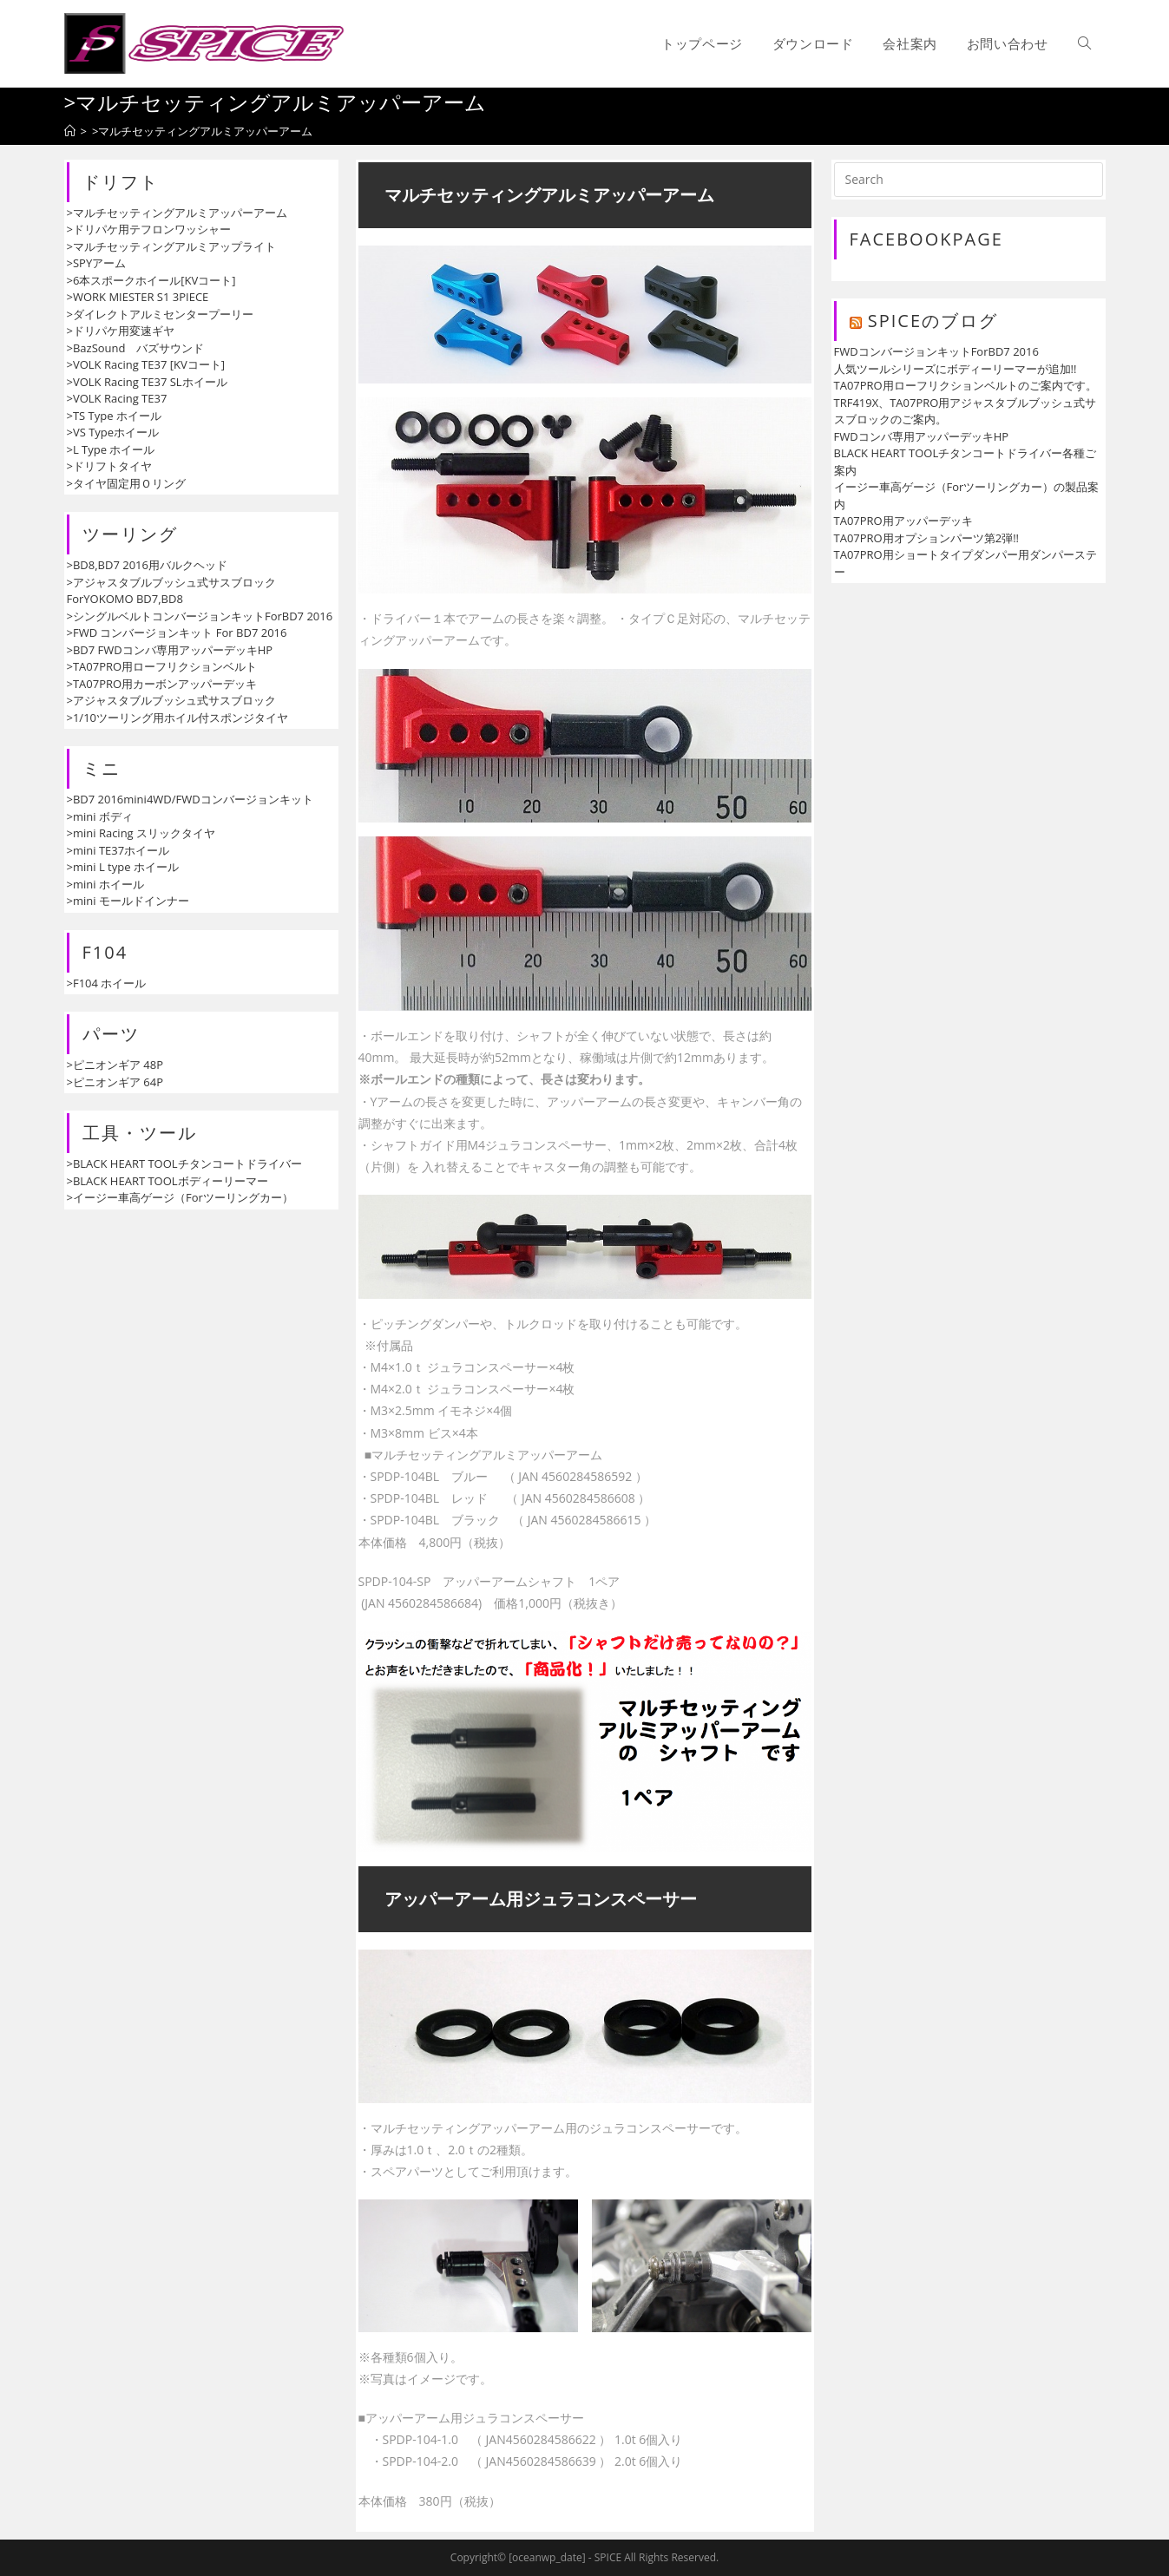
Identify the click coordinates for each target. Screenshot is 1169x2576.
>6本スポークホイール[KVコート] (151, 280)
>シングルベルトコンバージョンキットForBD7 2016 (200, 616)
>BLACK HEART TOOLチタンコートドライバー (184, 1163)
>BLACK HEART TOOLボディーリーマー (167, 1181)
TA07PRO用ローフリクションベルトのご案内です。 (965, 385)
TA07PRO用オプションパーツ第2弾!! (927, 538)
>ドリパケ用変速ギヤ (120, 330)
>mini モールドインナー (128, 900)
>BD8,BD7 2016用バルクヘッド (147, 565)
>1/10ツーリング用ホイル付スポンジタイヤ (178, 717)
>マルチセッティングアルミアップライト (171, 246)
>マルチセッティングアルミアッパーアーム (177, 212)
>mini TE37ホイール (118, 850)
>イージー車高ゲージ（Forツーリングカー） (180, 1197)
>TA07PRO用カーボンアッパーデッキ (162, 684)
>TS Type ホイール (114, 415)
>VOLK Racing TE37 (117, 398)
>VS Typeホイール (113, 432)
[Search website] (1084, 43)
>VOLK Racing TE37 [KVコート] (146, 364)
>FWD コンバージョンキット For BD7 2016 (177, 632)
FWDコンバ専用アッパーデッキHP (921, 436)
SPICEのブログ (933, 320)
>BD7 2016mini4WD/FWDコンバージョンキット (190, 799)
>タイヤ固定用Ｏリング (126, 483)
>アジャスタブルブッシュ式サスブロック (171, 700)
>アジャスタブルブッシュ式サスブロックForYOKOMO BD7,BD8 (171, 590)
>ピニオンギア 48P (115, 1064)
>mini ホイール (105, 884)
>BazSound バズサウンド (136, 348)
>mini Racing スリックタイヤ (141, 833)
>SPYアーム (97, 263)
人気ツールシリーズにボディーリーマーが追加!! (955, 369)
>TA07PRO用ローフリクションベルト (162, 666)
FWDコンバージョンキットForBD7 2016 (936, 351)
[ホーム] (70, 131)
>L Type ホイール (111, 449)
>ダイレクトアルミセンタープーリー (160, 314)
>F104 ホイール (107, 983)
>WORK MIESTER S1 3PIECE (138, 297)
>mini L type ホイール (123, 867)
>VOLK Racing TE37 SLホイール (147, 382)
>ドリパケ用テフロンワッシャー (149, 229)
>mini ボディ (100, 816)
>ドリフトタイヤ (109, 466)
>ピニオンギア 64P (115, 1082)
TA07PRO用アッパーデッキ (903, 520)
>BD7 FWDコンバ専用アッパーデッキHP (170, 650)
